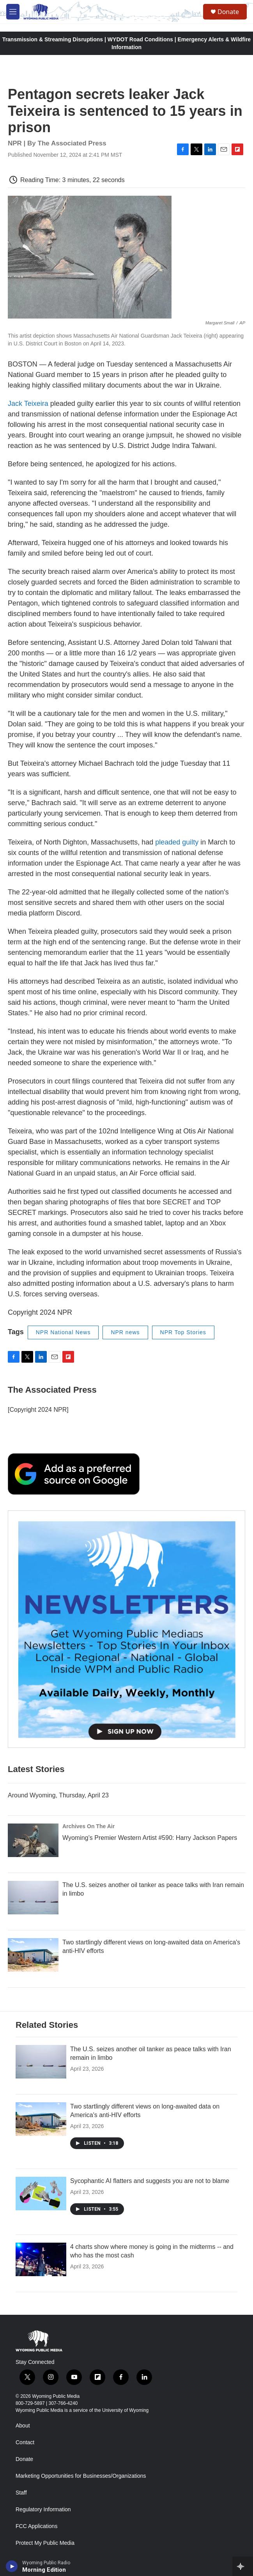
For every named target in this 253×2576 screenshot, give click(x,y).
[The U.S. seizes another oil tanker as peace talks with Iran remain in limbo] (33, 1897)
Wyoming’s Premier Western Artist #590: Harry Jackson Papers (149, 1837)
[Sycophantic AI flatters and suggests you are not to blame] (41, 2193)
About (23, 2426)
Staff (21, 2493)
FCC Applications (36, 2526)
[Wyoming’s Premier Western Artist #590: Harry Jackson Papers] (33, 1840)
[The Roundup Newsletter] (126, 1629)
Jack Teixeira (28, 403)
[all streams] (242, 2566)
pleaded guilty (176, 842)
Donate (228, 11)
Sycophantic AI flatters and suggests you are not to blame (149, 2181)
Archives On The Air (88, 1826)
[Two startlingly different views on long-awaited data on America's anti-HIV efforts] (33, 1955)
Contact (25, 2442)
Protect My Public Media (45, 2543)
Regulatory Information (43, 2509)
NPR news (125, 1332)
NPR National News (63, 1332)
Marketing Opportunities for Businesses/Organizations (81, 2476)
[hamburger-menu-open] (12, 11)
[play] (12, 2566)
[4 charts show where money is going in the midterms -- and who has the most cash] (41, 2259)
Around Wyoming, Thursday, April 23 (58, 1795)
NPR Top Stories (183, 1332)
